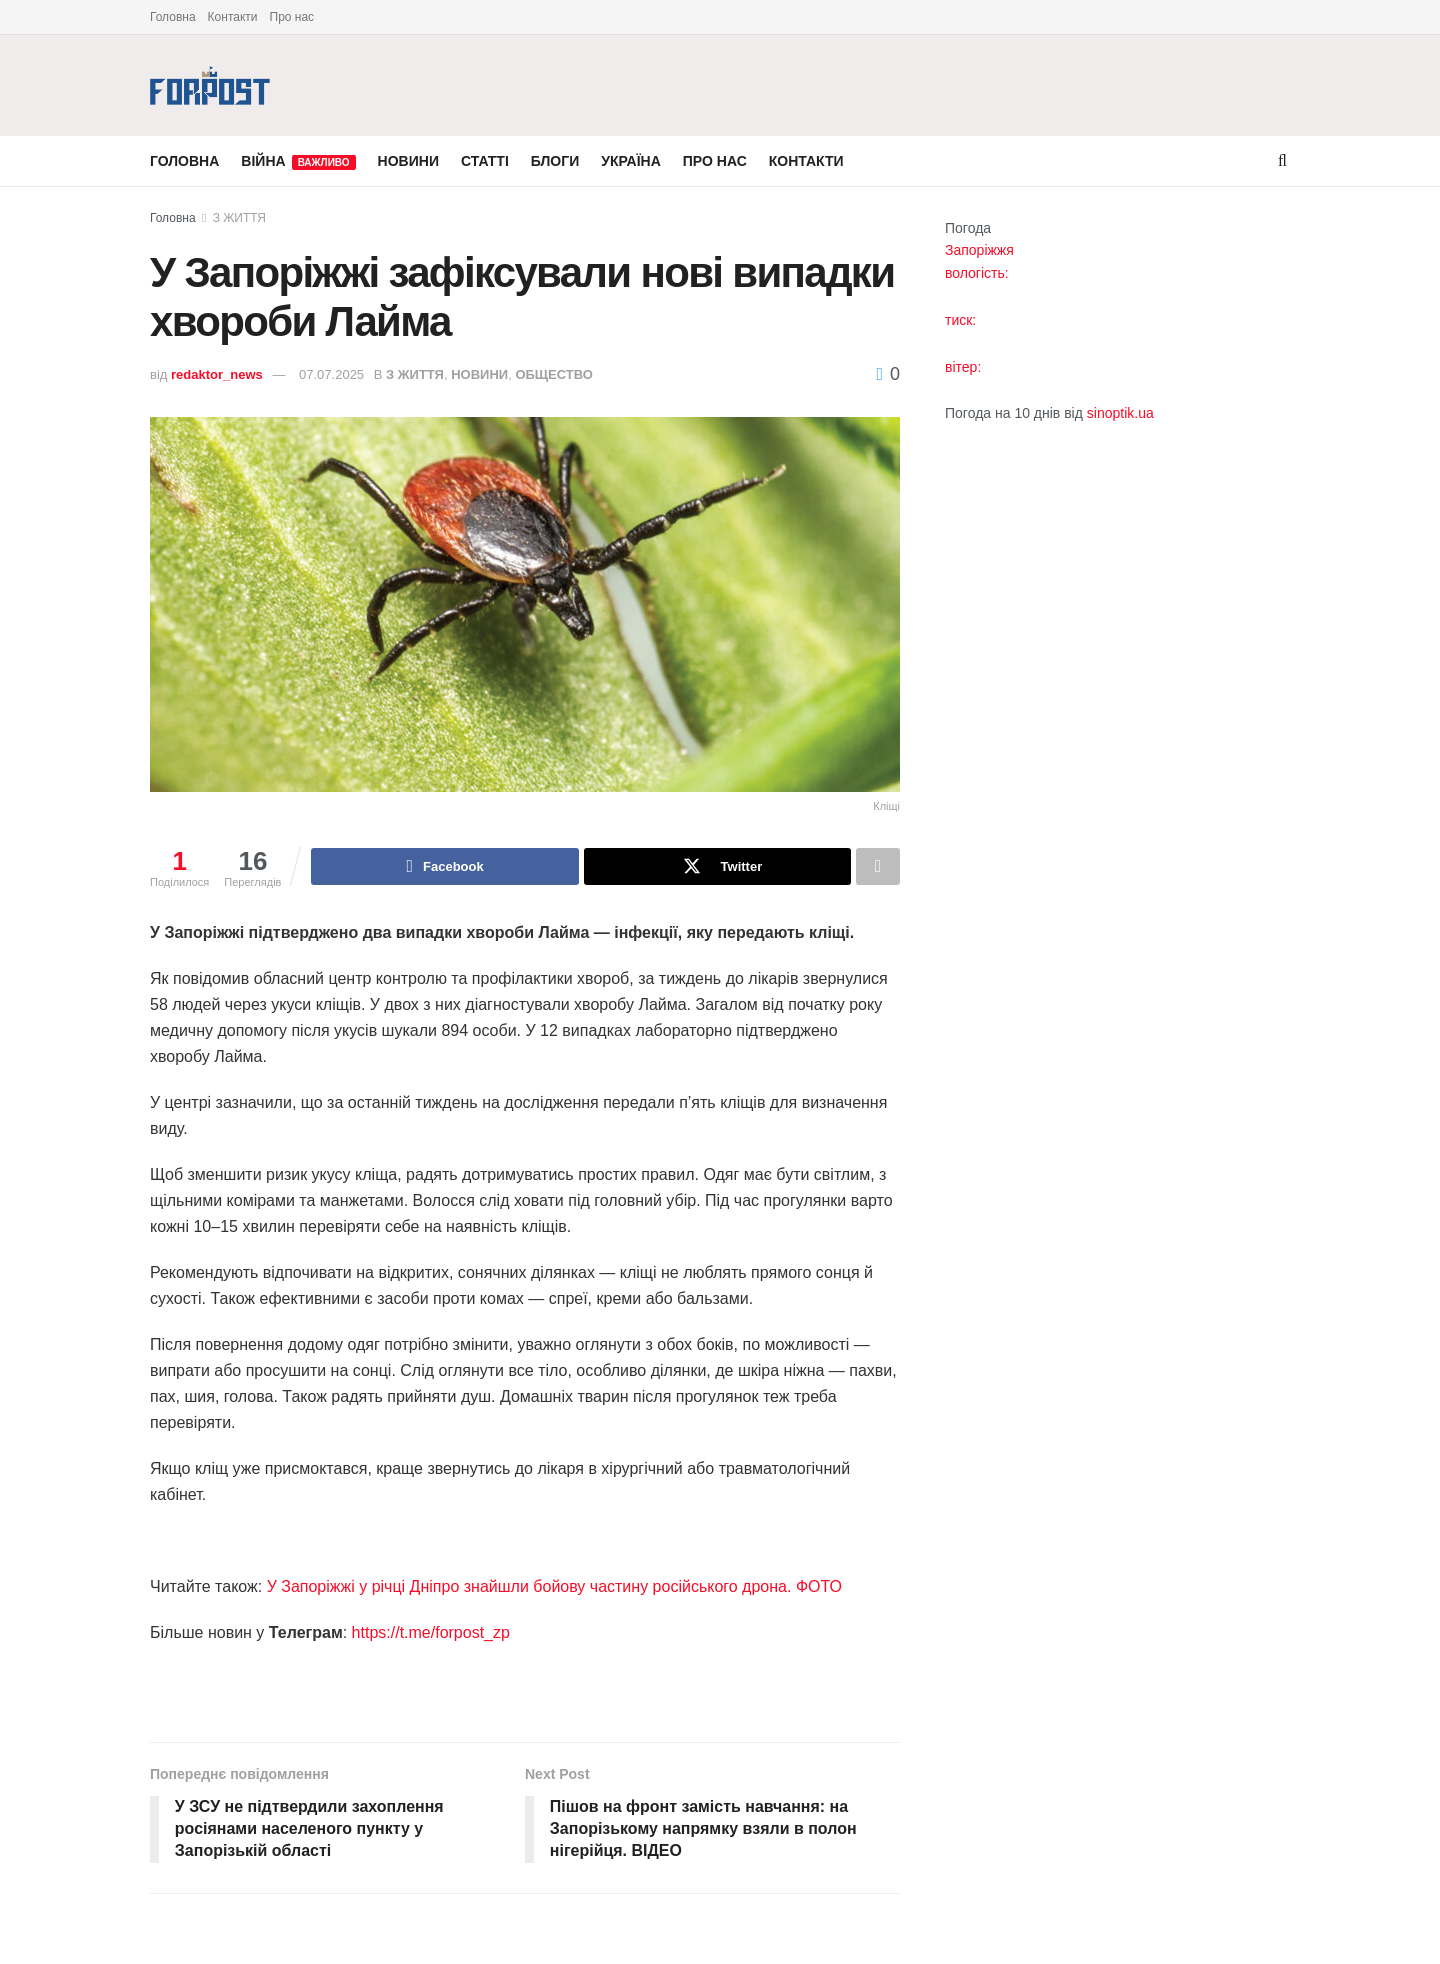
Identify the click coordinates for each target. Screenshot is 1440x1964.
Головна (173, 17)
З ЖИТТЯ (239, 218)
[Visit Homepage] (210, 85)
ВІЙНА (298, 161)
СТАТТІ (485, 161)
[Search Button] (1282, 161)
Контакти (233, 17)
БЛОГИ (555, 161)
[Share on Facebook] (444, 867)
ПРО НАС (715, 161)
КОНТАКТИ (806, 161)
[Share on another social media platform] (878, 867)
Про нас (292, 17)
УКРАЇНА (631, 161)
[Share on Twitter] (717, 867)
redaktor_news (217, 374)
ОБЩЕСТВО (554, 374)
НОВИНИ (408, 161)
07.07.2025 (331, 374)
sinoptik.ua (1120, 413)
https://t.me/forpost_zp (431, 1633)
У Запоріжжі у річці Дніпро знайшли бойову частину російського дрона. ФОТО (554, 1587)
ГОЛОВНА (184, 161)
